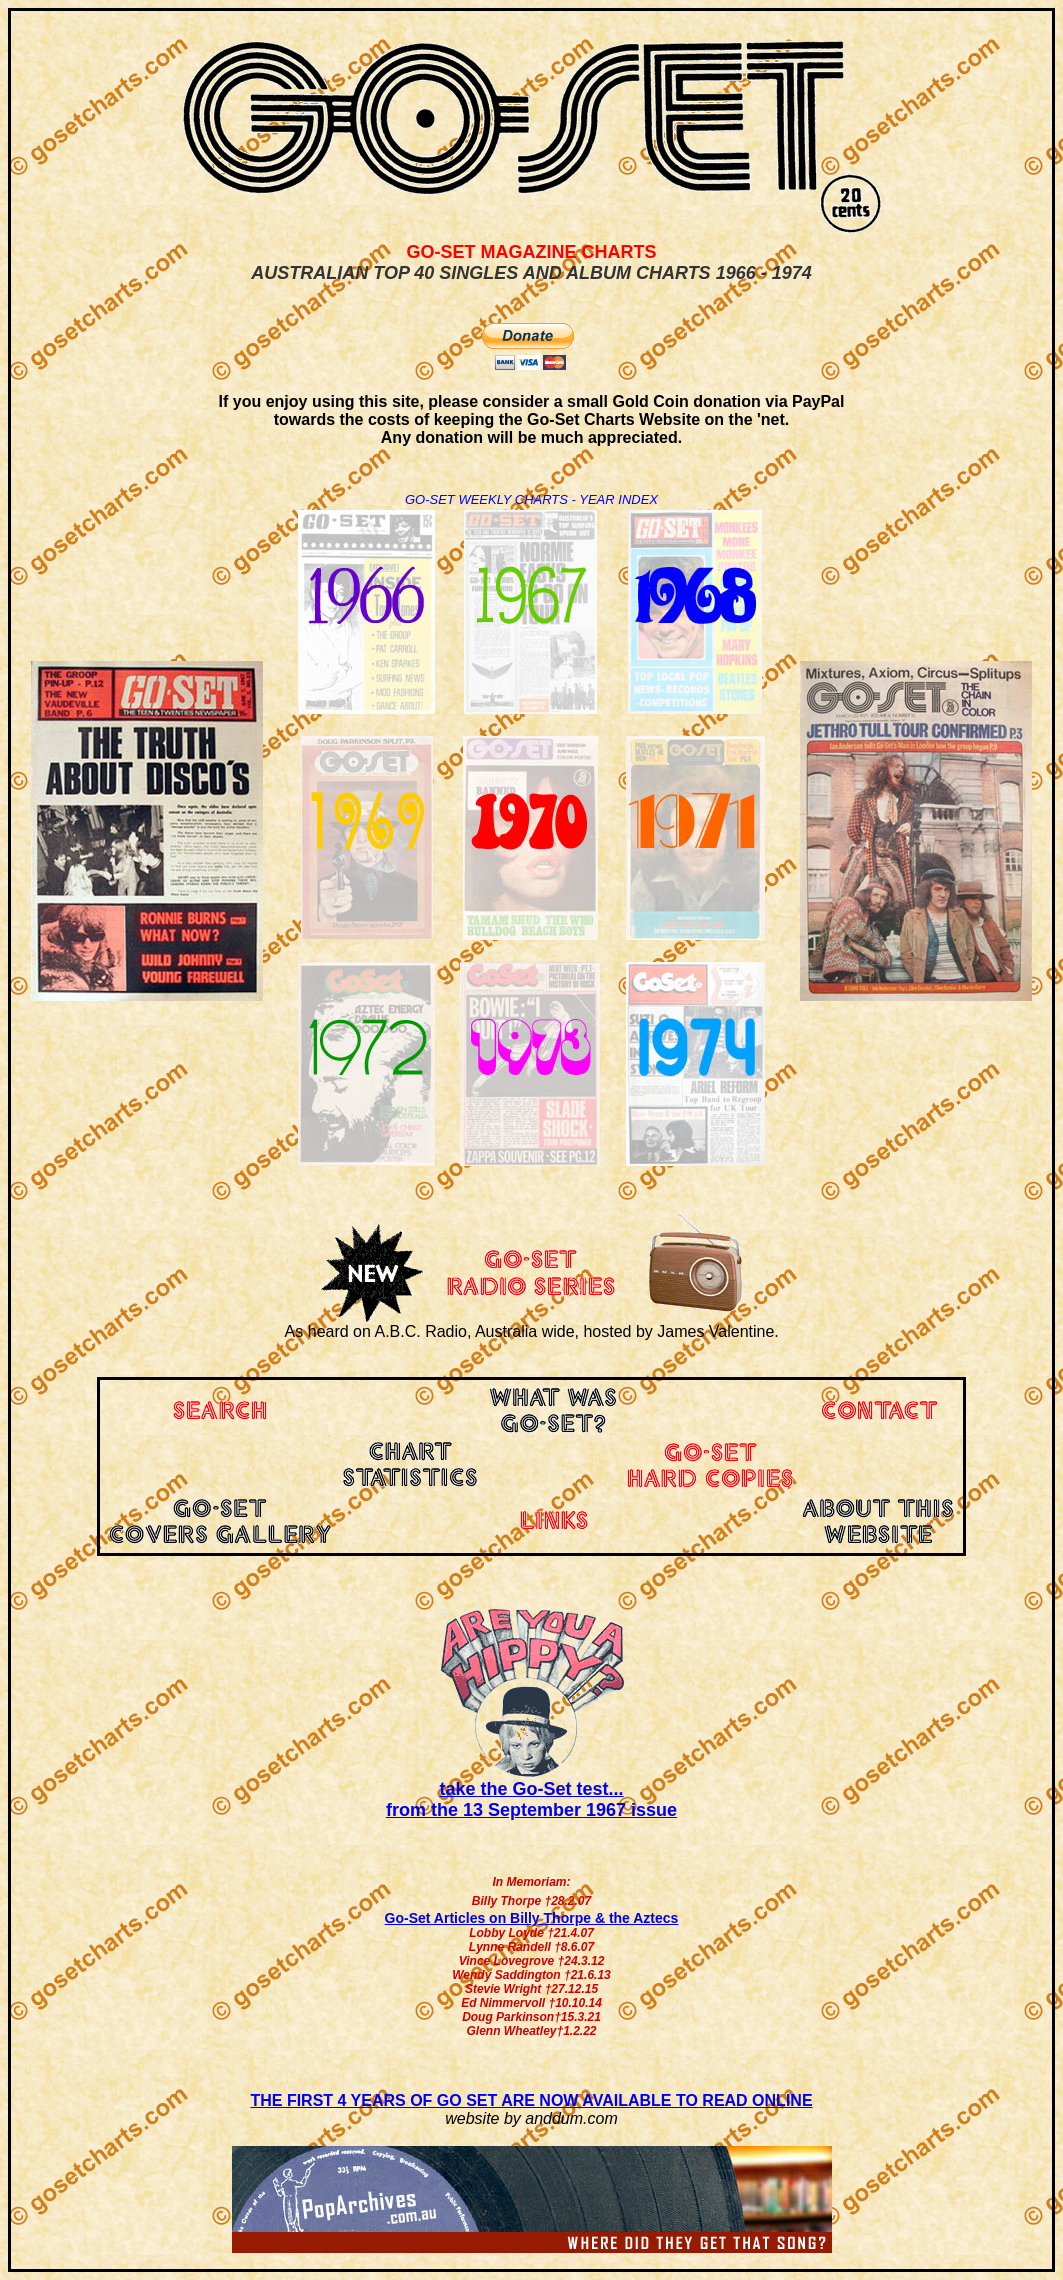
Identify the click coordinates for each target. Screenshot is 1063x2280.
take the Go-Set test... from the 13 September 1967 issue (531, 1799)
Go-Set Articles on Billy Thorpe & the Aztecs (532, 1918)
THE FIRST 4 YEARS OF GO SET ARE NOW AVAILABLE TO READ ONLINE (531, 2100)
